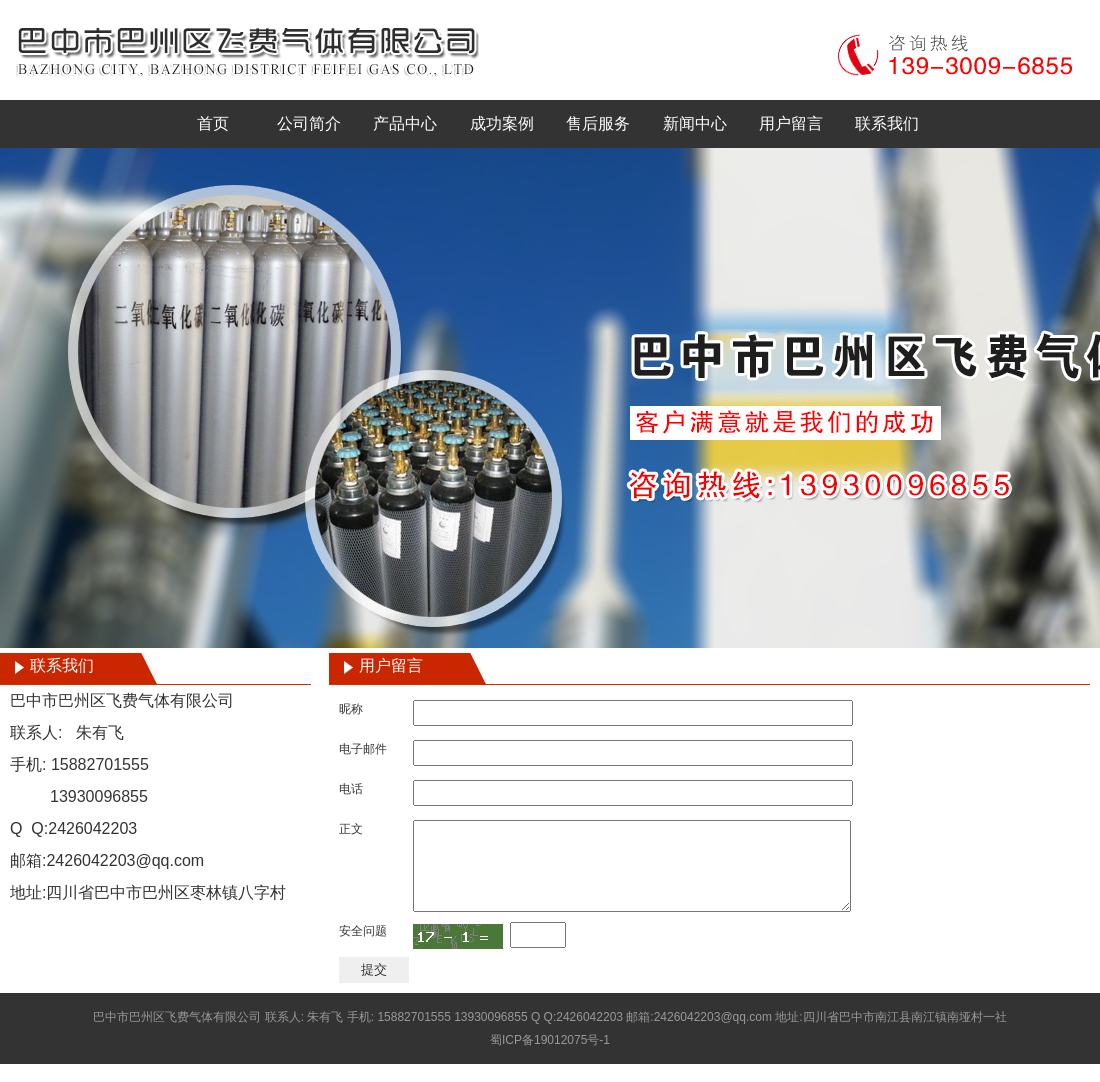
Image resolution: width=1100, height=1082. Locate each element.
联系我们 (887, 123)
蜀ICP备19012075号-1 (550, 1058)
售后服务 (598, 123)
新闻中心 (695, 123)
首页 (213, 123)
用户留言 (791, 123)
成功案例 (502, 123)
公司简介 (309, 123)
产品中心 (405, 123)
